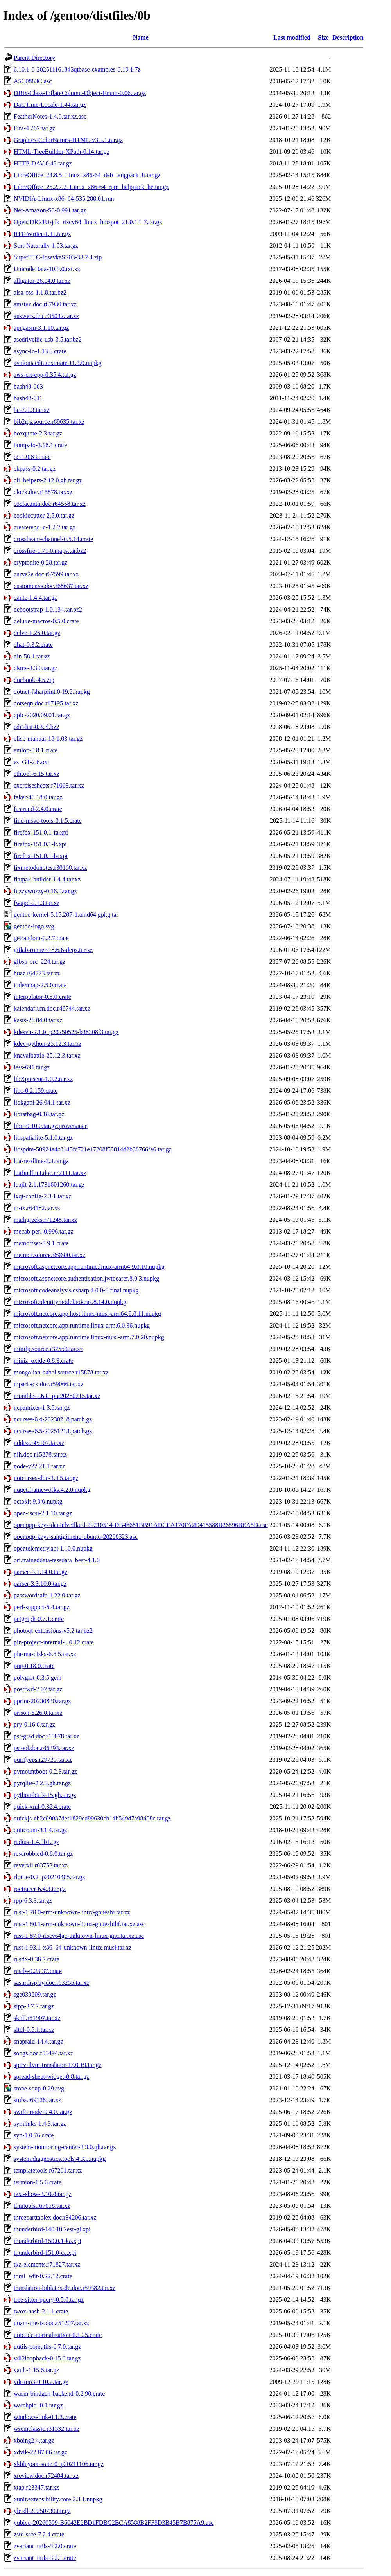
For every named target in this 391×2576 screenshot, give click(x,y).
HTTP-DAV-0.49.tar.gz (43, 163)
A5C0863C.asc (33, 81)
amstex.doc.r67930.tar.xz (45, 304)
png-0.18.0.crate (34, 1665)
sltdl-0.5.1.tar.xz (34, 2029)
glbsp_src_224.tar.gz (39, 961)
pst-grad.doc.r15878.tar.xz (46, 1736)
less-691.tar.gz (32, 1067)
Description (347, 37)
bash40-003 (28, 386)
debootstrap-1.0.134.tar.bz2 (48, 609)
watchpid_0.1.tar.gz (38, 2405)
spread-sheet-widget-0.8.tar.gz (51, 2076)
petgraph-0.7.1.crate (39, 1618)
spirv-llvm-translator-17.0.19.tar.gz (58, 2065)
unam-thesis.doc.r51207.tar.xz (51, 2323)
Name (141, 37)
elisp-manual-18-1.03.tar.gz (48, 738)
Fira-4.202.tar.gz (34, 128)
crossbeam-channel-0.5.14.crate (53, 539)
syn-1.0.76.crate (34, 2135)
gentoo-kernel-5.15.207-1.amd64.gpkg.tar (66, 914)
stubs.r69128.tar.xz (37, 2100)
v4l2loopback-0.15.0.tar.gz (47, 2358)
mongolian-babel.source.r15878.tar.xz (61, 1372)
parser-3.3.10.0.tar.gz (40, 1583)
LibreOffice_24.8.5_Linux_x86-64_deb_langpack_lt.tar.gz (87, 175)
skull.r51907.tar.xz (37, 2018)
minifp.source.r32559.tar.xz (48, 1349)
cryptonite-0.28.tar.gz (40, 562)
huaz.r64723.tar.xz (37, 973)
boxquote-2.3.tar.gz (38, 433)
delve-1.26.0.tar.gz (37, 633)
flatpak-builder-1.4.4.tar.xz (47, 879)
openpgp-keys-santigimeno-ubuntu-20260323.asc (76, 1536)
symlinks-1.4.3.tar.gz (40, 2123)
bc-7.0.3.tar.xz (32, 410)
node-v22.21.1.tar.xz (39, 1466)
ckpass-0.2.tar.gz (35, 468)
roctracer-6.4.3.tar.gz (40, 1888)
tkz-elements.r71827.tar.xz (47, 2264)
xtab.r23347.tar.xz (36, 2487)
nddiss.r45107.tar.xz (39, 1442)
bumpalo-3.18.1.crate (40, 445)
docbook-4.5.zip (34, 679)
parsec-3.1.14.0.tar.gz (40, 1572)
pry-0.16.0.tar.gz (34, 1724)
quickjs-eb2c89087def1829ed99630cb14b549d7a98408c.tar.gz (92, 1818)
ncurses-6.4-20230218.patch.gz (53, 1419)
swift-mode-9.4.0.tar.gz (43, 2111)
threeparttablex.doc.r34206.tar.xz (55, 2217)
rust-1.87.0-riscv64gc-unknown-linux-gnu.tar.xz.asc (79, 1935)
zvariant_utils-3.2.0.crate (45, 2546)
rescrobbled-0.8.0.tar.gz (43, 1853)
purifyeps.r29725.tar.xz (43, 1759)
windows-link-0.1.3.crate (45, 2417)
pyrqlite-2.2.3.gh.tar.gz (42, 1783)
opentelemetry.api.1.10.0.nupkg (53, 1548)
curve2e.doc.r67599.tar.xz (46, 574)
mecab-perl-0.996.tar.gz (43, 1231)
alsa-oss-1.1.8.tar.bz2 (40, 292)
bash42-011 (28, 398)
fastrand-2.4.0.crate (38, 809)
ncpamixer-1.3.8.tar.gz (42, 1407)
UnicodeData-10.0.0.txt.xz (47, 269)
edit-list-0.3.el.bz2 (36, 726)
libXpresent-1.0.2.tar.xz (43, 1079)
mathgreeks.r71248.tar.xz (45, 1219)
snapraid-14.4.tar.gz (38, 2041)
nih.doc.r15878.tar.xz (40, 1454)
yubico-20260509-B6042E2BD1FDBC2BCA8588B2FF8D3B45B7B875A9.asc (114, 2522)
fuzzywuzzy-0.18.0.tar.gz (45, 891)
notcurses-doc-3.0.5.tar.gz (46, 1478)
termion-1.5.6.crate (37, 2182)
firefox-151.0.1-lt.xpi (40, 844)
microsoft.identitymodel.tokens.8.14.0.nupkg (70, 1302)
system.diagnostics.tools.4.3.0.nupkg (60, 2158)
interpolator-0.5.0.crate (42, 996)
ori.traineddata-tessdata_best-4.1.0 (57, 1560)
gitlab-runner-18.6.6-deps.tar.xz (53, 949)
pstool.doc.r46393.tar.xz (44, 1748)
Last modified (291, 37)
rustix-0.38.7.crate (36, 1959)
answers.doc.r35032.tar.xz (46, 316)
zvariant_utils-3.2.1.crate (45, 2557)
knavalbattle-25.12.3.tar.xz (47, 1055)
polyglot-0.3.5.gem (37, 1677)
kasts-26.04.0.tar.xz (38, 1020)
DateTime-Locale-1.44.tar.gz (50, 104)
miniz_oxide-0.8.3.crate (43, 1360)
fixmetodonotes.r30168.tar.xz (50, 867)
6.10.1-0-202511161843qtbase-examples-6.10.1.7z (77, 69)
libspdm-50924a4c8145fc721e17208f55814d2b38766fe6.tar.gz (92, 1149)
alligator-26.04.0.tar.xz (42, 280)
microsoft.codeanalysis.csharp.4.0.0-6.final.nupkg (76, 1290)
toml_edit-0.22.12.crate (43, 2276)
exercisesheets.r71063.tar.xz (49, 785)
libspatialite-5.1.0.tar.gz (43, 1137)
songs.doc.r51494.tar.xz (43, 2053)
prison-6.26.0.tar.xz (38, 1712)
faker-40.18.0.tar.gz (38, 797)
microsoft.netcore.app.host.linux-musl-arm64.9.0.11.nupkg (87, 1313)
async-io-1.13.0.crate (40, 351)
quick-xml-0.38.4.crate (42, 1806)
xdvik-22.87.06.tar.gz (40, 2452)
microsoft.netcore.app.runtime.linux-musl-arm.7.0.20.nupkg (89, 1337)
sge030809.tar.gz (35, 1994)
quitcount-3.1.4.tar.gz (40, 1830)
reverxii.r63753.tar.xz (41, 1865)
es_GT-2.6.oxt (31, 762)
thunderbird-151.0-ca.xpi (45, 2252)
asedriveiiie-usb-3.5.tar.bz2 (48, 339)
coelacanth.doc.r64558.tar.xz (50, 503)
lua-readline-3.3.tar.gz (41, 1161)
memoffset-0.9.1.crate (41, 1243)
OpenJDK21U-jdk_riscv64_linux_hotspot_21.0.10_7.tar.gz (88, 222)
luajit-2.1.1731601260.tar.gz (49, 1184)
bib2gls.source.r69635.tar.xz (49, 421)
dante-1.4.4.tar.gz (35, 597)
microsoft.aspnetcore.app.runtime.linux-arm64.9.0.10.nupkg (89, 1266)
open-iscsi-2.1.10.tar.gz (43, 1513)
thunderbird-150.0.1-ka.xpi (47, 2241)
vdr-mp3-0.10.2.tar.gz (41, 2381)
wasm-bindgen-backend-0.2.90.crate (59, 2393)
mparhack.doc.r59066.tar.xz (49, 1384)
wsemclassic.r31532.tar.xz (46, 2428)
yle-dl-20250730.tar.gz (42, 2511)
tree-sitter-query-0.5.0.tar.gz (49, 2299)
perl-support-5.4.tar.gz (42, 1607)
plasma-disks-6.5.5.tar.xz (45, 1654)
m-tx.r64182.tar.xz (37, 1208)
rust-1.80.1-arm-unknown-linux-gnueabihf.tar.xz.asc (79, 1924)
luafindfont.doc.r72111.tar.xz (50, 1172)
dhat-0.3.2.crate (33, 644)
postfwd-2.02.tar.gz (38, 1689)
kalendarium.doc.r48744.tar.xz (52, 1008)
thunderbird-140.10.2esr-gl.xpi (52, 2229)
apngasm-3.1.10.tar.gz (41, 327)
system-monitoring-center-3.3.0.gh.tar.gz (65, 2147)
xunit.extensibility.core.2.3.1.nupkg (58, 2499)
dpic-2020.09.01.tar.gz (42, 715)
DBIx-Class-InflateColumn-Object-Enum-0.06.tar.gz (80, 93)
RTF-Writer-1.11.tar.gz (42, 233)
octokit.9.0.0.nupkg (38, 1501)
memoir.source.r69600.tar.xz (49, 1255)
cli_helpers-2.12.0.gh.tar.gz (48, 480)
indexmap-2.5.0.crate (40, 985)
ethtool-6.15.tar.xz (36, 773)
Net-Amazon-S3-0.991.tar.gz (50, 210)
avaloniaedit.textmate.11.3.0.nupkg (58, 363)
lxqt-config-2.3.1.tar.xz (43, 1196)
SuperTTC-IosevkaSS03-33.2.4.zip (58, 257)
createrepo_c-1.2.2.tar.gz (44, 527)
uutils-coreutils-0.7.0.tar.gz (47, 2346)
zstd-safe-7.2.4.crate (39, 2534)
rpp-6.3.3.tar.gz (33, 1900)
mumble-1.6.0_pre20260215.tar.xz (57, 1395)
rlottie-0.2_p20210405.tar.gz (49, 1877)
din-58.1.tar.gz (32, 656)
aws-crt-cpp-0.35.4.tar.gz (45, 374)
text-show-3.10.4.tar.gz (43, 2194)
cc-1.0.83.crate (32, 456)
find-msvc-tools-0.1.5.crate (48, 820)
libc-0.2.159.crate (35, 1090)
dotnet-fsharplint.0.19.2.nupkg (52, 691)
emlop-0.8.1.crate (35, 750)
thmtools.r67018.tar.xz (42, 2205)
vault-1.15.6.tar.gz (36, 2370)
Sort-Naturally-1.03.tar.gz (46, 245)
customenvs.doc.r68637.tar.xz (51, 586)
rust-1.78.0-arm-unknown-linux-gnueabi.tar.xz (72, 1912)
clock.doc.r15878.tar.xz (43, 492)
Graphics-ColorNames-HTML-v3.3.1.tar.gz (68, 140)
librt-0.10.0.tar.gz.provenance (51, 1126)
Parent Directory (34, 57)
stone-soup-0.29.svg (39, 2088)
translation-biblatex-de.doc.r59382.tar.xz (64, 2288)
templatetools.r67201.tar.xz (48, 2170)
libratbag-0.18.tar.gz (39, 1114)
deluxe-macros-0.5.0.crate (46, 621)
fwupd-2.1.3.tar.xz (36, 902)
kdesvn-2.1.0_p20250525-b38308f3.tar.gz (66, 1032)
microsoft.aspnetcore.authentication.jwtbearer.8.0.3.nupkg (86, 1278)
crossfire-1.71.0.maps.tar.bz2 (50, 550)
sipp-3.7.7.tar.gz (34, 2006)
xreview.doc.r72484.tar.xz (46, 2475)
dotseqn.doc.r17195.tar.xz (46, 703)
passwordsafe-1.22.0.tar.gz (47, 1595)
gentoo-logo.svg (34, 926)
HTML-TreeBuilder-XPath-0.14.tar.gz (61, 151)
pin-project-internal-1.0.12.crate (54, 1642)
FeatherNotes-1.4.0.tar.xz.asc (50, 116)
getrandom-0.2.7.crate (41, 938)
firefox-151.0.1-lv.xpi (41, 856)
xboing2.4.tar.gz (34, 2440)
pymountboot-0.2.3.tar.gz (45, 1771)
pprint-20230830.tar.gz (42, 1701)
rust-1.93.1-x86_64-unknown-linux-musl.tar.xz (72, 1947)
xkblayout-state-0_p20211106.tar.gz (59, 2464)
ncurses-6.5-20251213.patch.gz (53, 1431)
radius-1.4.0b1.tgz (36, 1841)
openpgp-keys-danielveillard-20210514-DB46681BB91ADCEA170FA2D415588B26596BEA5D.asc (141, 1525)
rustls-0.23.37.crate (38, 1971)
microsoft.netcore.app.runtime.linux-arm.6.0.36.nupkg (82, 1325)
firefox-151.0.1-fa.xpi (41, 832)
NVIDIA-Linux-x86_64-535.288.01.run (64, 198)
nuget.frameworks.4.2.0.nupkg (52, 1489)
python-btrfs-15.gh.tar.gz (45, 1795)
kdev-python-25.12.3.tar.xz (47, 1043)
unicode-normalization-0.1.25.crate (58, 2334)
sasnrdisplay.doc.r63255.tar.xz (52, 1982)
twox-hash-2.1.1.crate (41, 2311)
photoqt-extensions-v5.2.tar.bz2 (53, 1630)
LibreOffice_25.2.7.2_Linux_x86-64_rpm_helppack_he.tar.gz (91, 186)
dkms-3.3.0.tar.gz (35, 668)
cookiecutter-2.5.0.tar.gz (44, 515)
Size (323, 37)
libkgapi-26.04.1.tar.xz (42, 1102)
